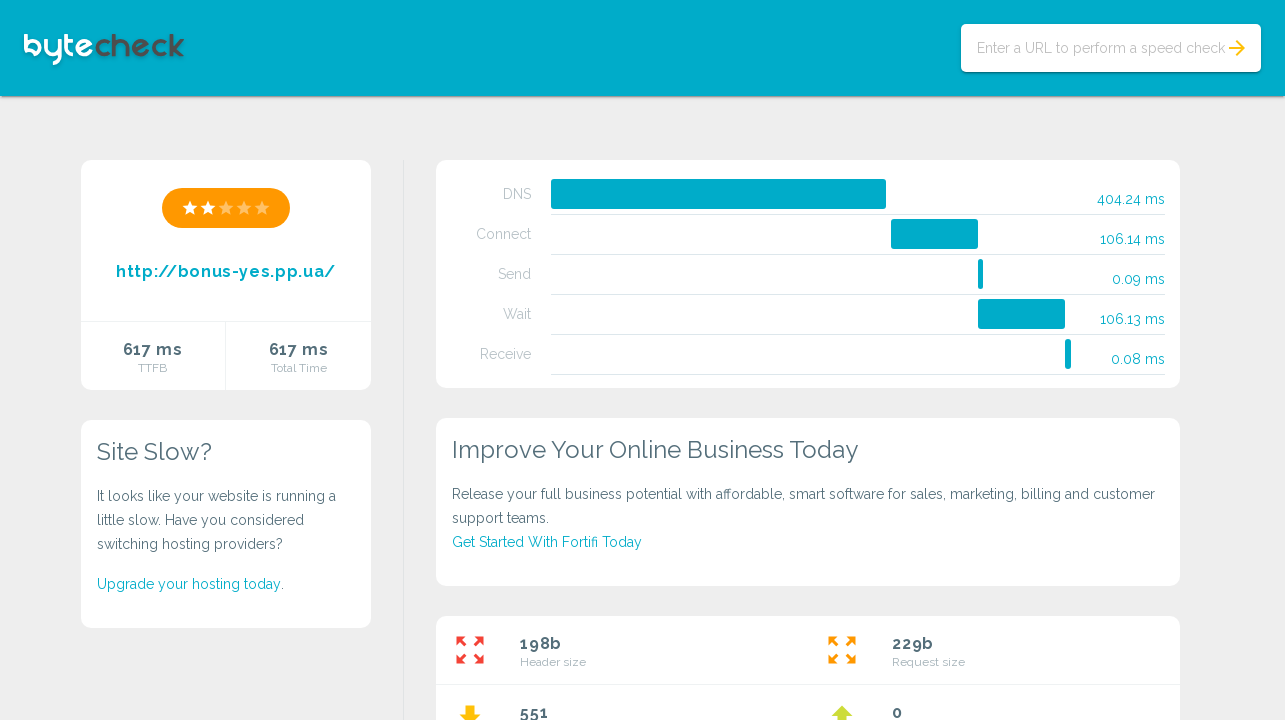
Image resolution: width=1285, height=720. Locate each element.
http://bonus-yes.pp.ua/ (226, 271)
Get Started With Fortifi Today (547, 542)
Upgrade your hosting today (189, 584)
